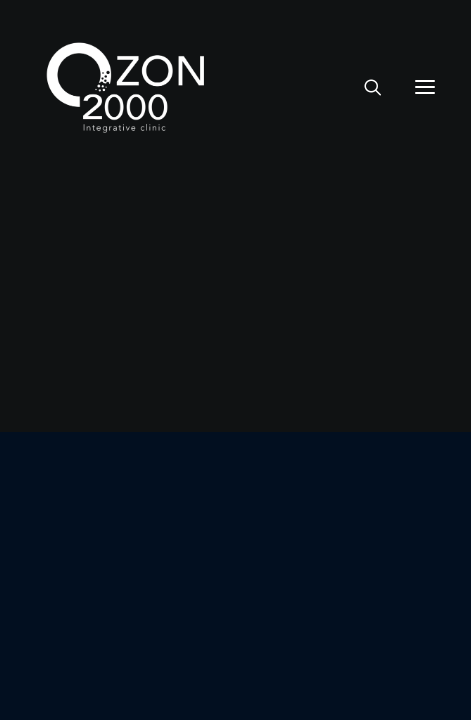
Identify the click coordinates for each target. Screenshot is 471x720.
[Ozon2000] (126, 87)
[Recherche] (364, 87)
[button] (425, 87)
